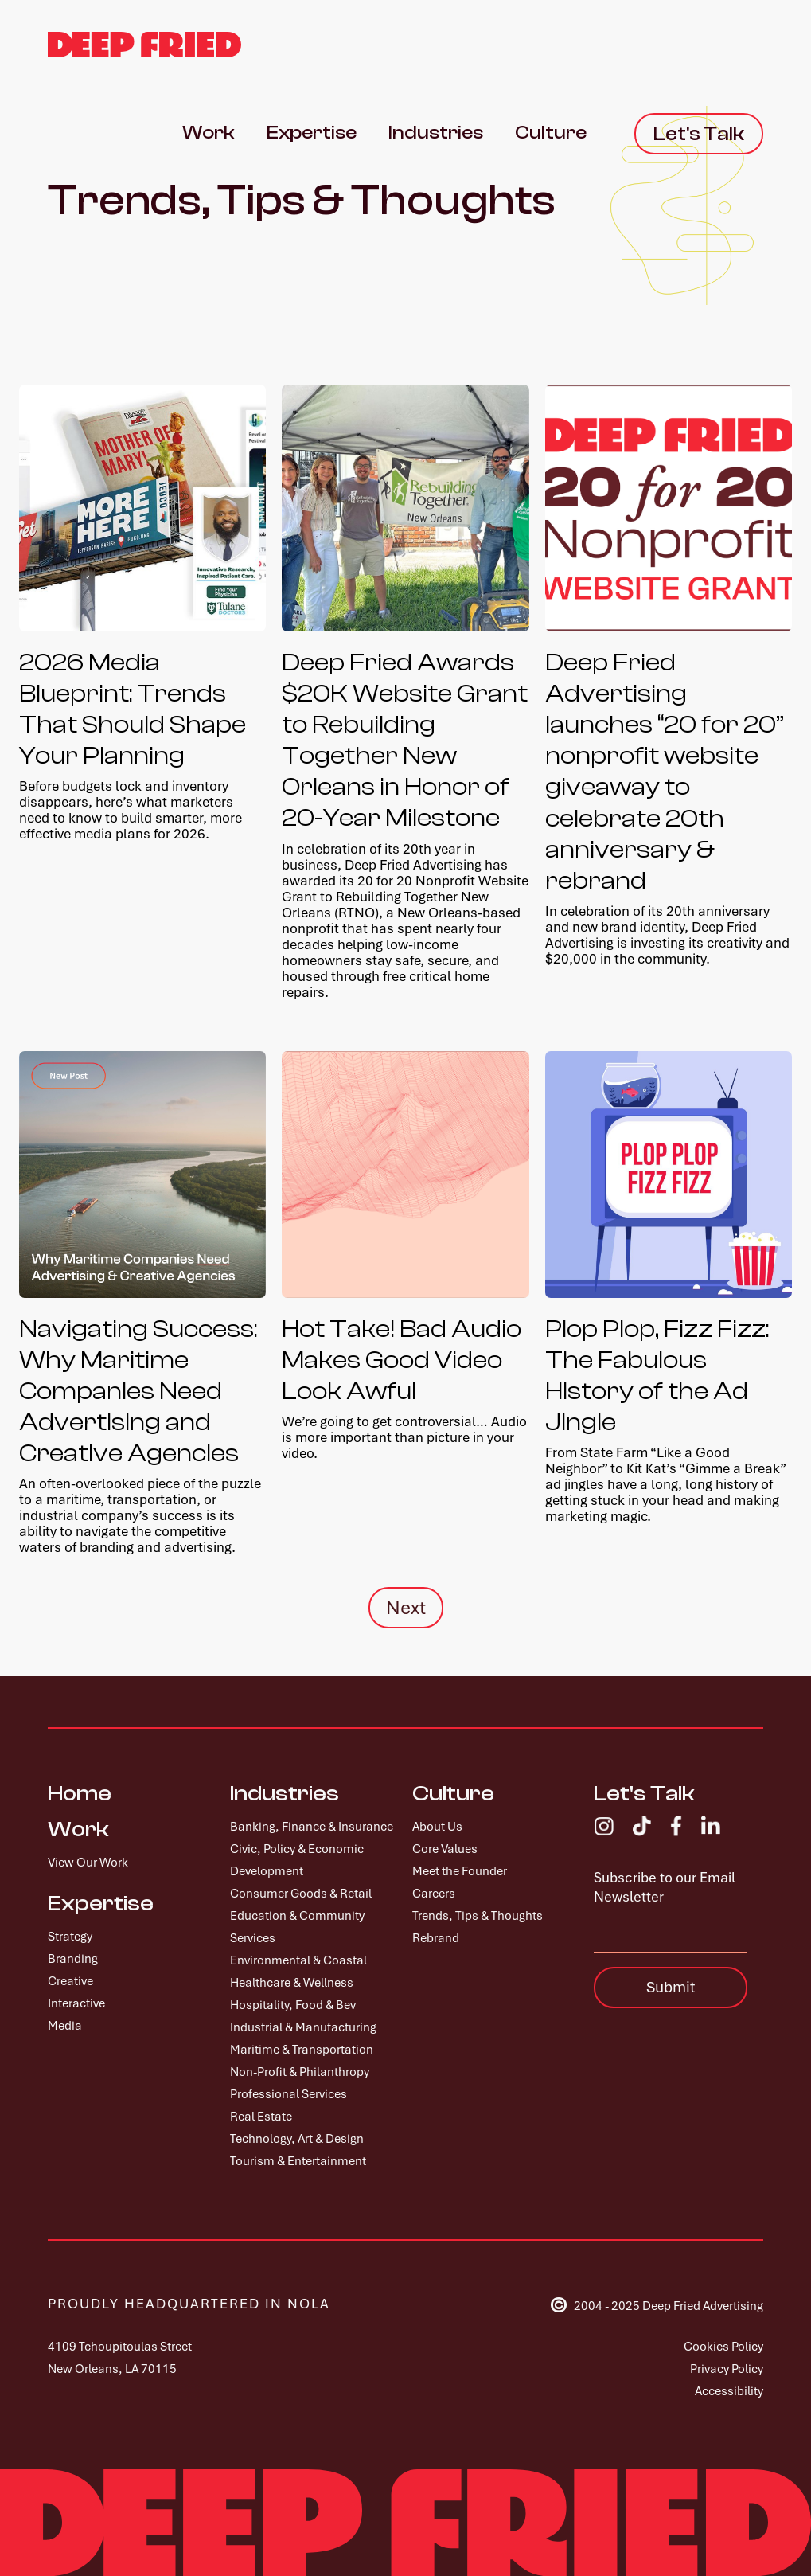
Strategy (70, 1937)
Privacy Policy (726, 2369)
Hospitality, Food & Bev (293, 2005)
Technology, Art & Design (297, 2139)
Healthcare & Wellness (291, 1983)
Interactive (76, 2003)
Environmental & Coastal (298, 1960)
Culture (453, 1793)
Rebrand (435, 1938)
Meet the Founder (459, 1871)
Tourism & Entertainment (298, 2161)
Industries (284, 1793)
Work (78, 1829)
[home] (144, 44)
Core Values (445, 1849)
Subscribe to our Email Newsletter (664, 1887)
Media (65, 2026)
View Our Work (88, 1862)
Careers (433, 1894)
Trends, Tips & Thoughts (477, 1916)
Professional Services (288, 2094)
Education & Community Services (297, 1927)
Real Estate (261, 2117)
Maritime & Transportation (301, 2050)
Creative (70, 1981)
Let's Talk (644, 1793)
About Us (437, 1827)
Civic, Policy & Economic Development (297, 1860)
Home (79, 1793)
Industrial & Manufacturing (303, 2027)
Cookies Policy (723, 2347)
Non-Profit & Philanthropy (299, 2072)
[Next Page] (405, 1607)
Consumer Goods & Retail (301, 1894)
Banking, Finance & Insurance (311, 1827)
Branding (73, 1959)
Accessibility (729, 2391)
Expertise (101, 1903)
